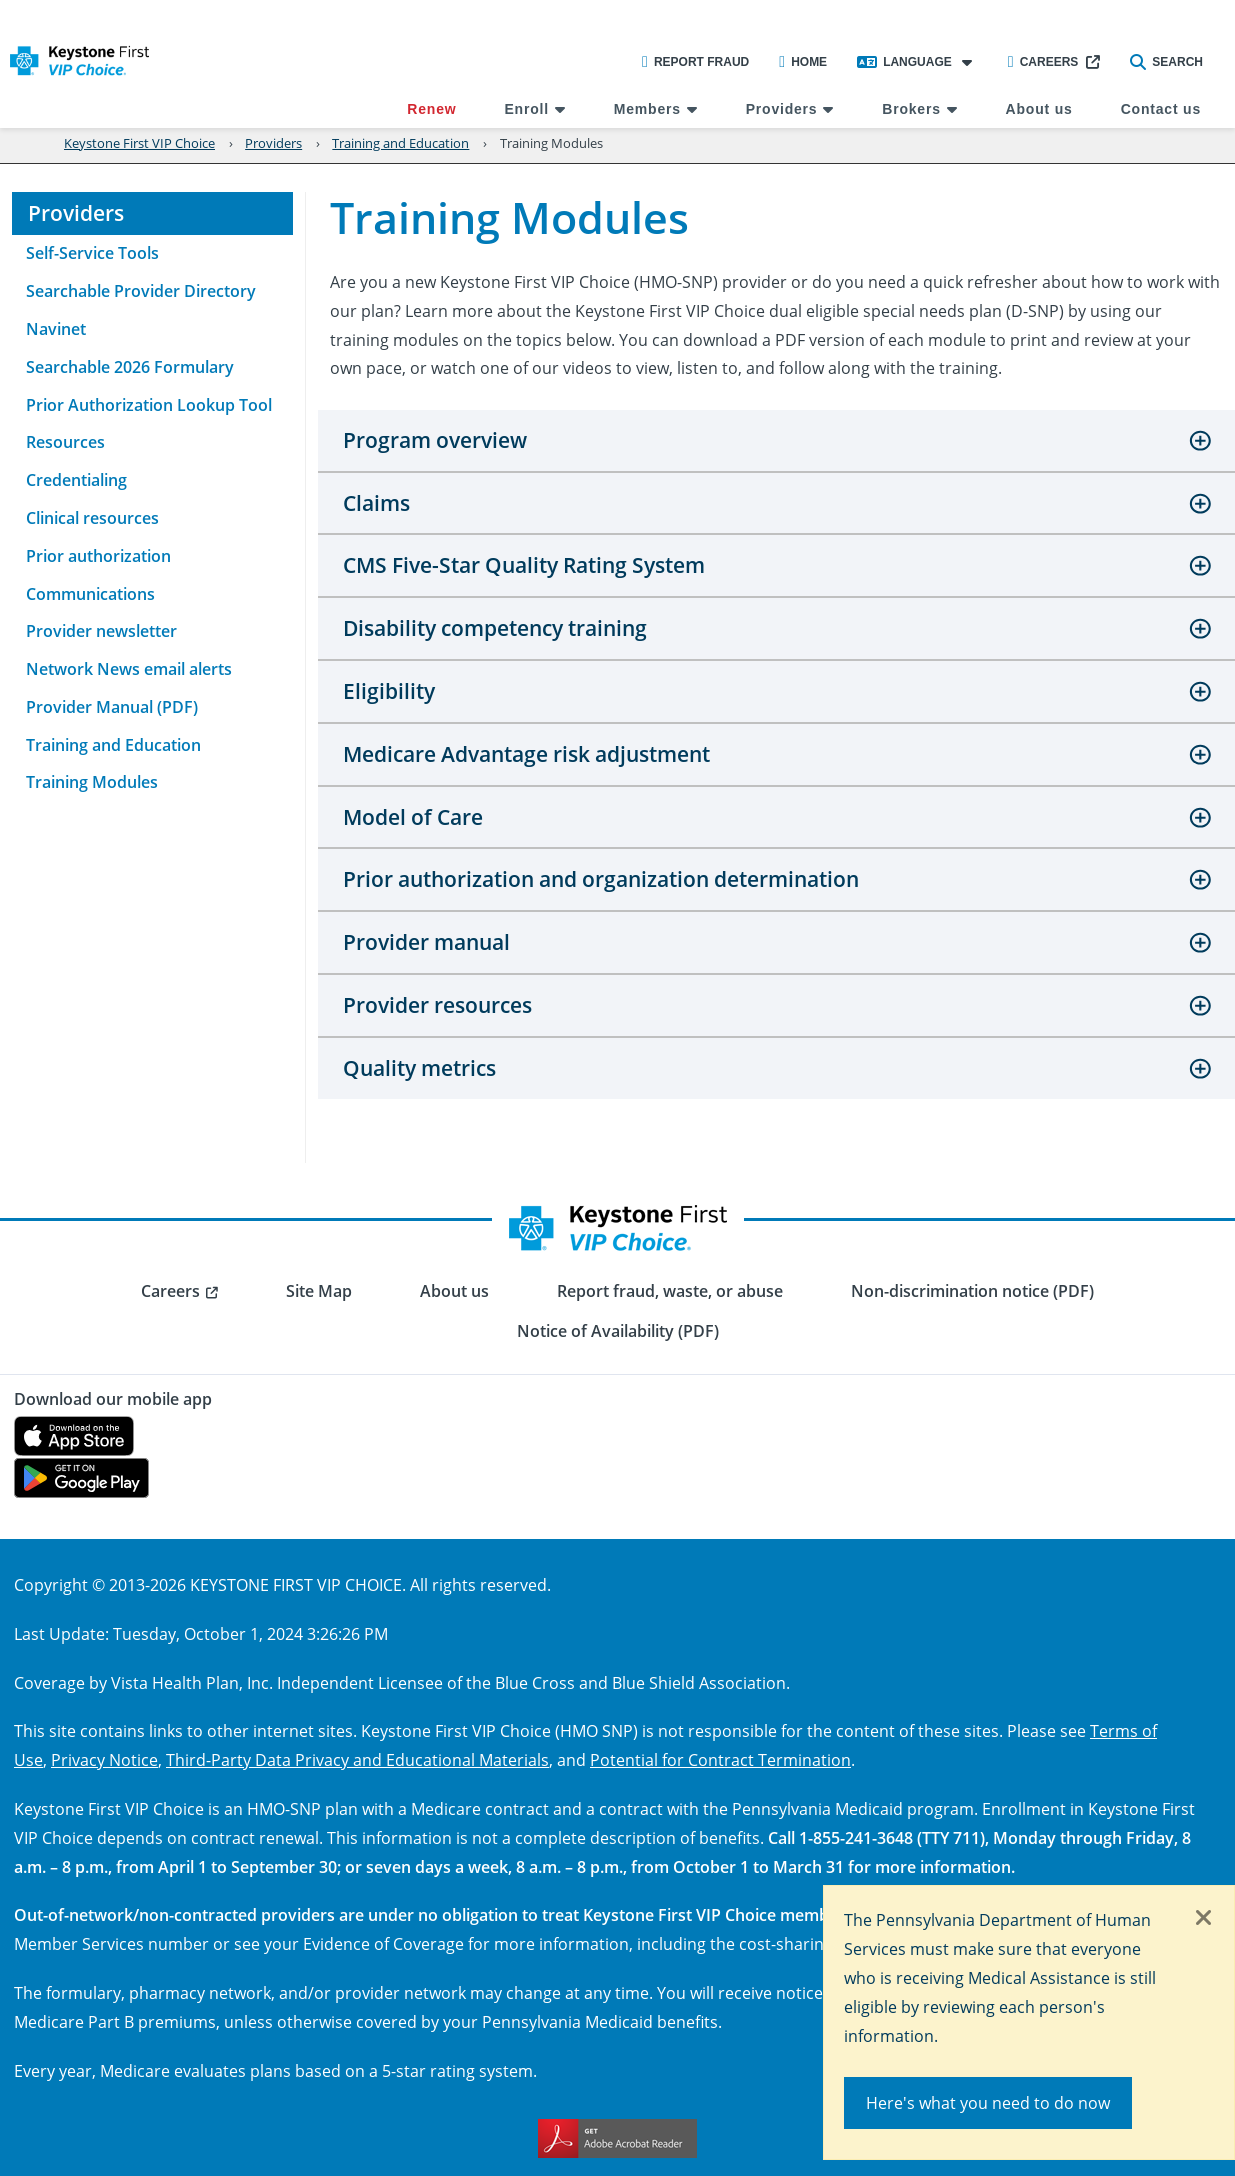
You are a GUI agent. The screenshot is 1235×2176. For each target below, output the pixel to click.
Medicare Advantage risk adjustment (526, 754)
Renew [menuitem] (431, 109)
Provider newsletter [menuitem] (101, 631)
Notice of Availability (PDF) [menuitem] (618, 1331)
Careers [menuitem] (170, 1291)
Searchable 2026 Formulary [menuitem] (130, 367)
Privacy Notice (104, 1759)
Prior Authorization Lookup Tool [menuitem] (149, 405)
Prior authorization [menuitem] (98, 556)
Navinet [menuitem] (56, 329)
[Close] (1204, 1919)
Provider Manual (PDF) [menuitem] (112, 707)
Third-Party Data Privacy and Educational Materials (357, 1759)
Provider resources (437, 1005)
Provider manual (426, 942)
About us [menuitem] (1039, 109)
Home (803, 62)
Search (1166, 62)
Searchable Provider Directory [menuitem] (141, 291)
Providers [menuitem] (782, 109)
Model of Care (413, 817)
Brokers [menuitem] (911, 109)
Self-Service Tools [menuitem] (92, 253)
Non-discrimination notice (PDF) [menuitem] (972, 1291)
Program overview (435, 440)
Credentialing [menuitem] (76, 480)
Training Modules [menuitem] (92, 782)
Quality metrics (419, 1068)
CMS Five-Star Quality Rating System (524, 565)
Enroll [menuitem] (526, 109)
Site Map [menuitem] (319, 1291)
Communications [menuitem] (90, 594)
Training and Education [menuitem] (113, 745)
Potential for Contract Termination (720, 1759)
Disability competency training (495, 628)
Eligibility (389, 691)
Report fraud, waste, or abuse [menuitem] (670, 1291)
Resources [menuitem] (65, 442)
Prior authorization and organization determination (601, 879)
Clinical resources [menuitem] (92, 518)
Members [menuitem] (647, 109)
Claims (376, 503)
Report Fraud (695, 62)
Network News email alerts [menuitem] (129, 669)
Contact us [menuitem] (1161, 109)
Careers (1043, 62)
